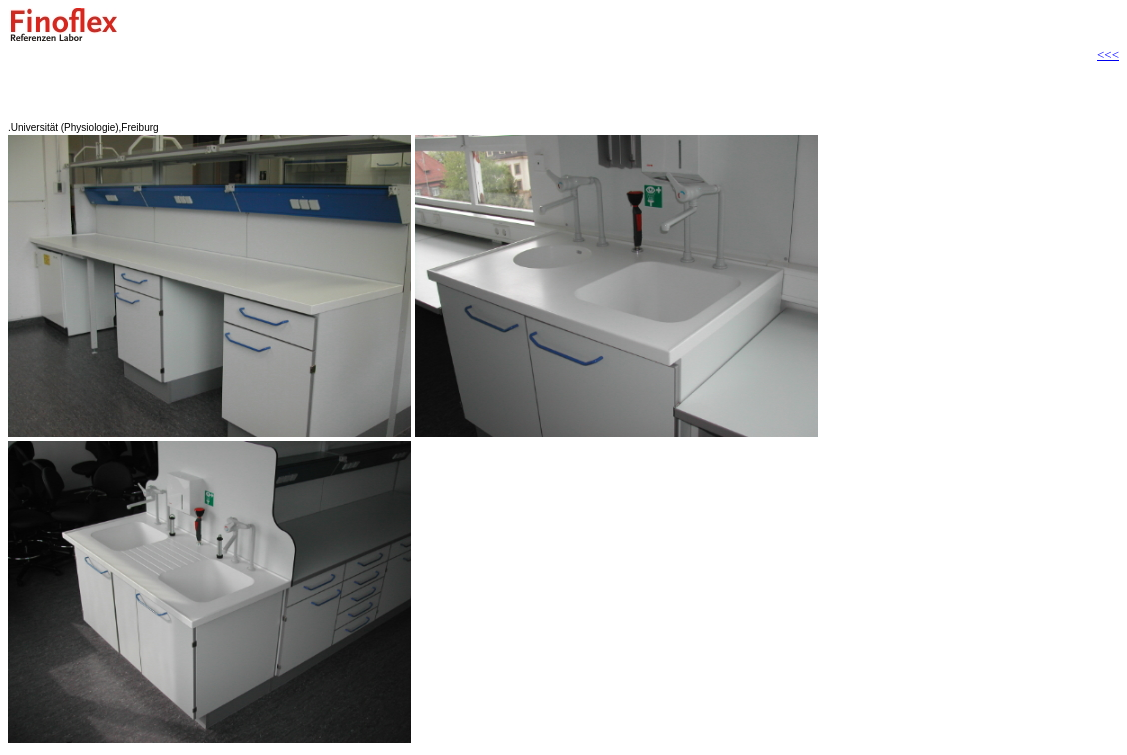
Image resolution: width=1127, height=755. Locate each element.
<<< (1108, 54)
